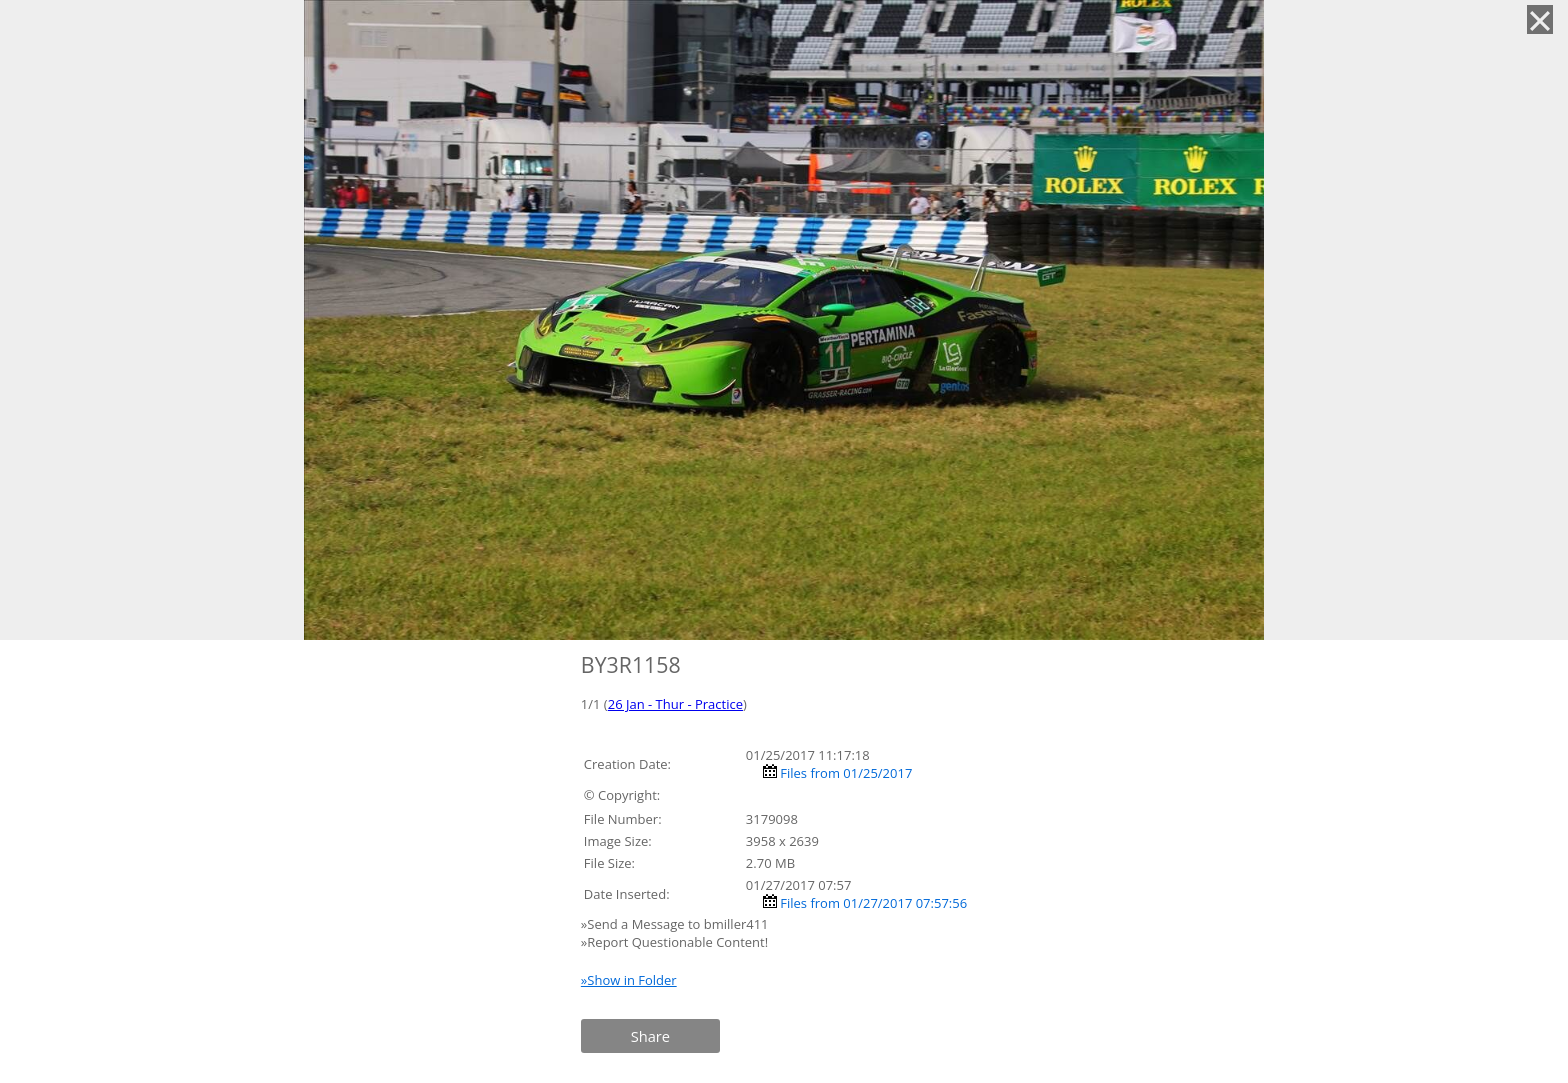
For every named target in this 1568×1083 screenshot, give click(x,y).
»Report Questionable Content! (674, 942)
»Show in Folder (629, 980)
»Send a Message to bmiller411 (676, 924)
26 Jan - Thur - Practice (675, 704)
